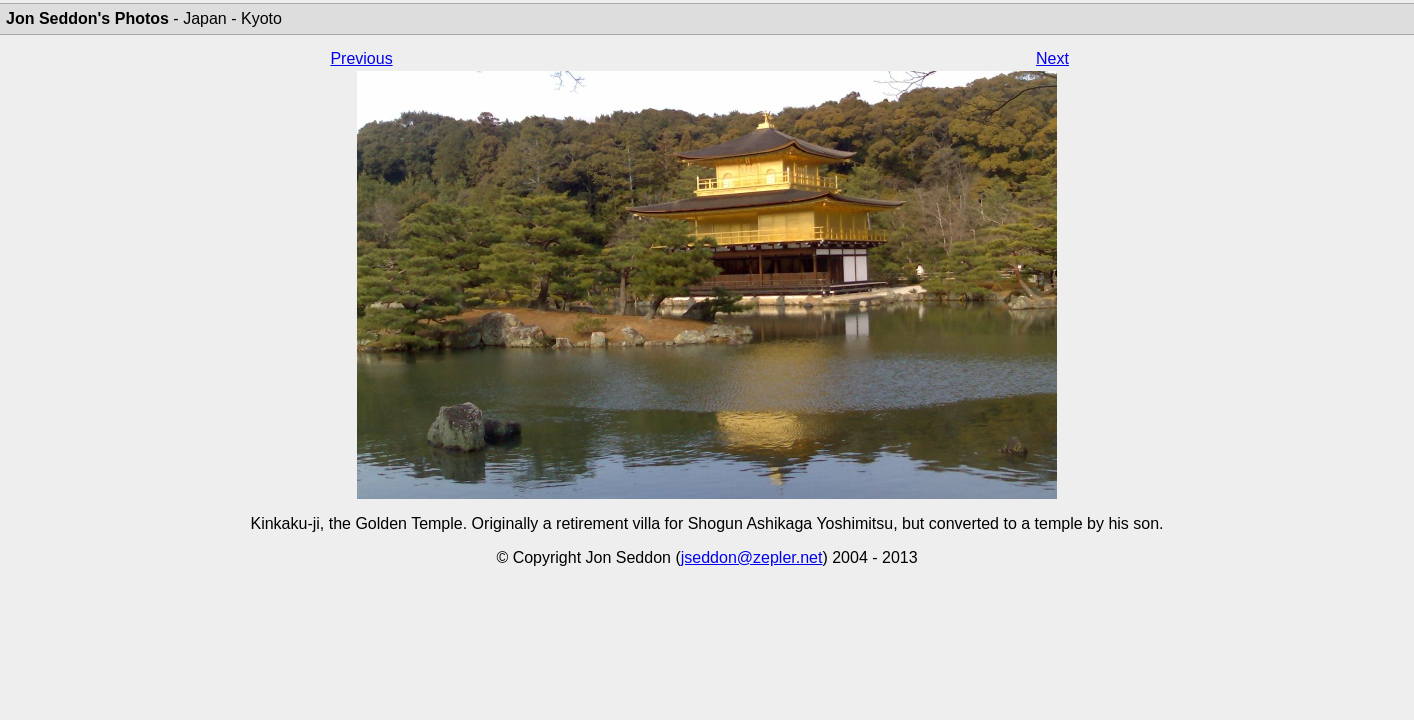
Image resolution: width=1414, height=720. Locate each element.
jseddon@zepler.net (752, 557)
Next (1052, 58)
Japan (205, 18)
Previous (361, 58)
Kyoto (261, 18)
